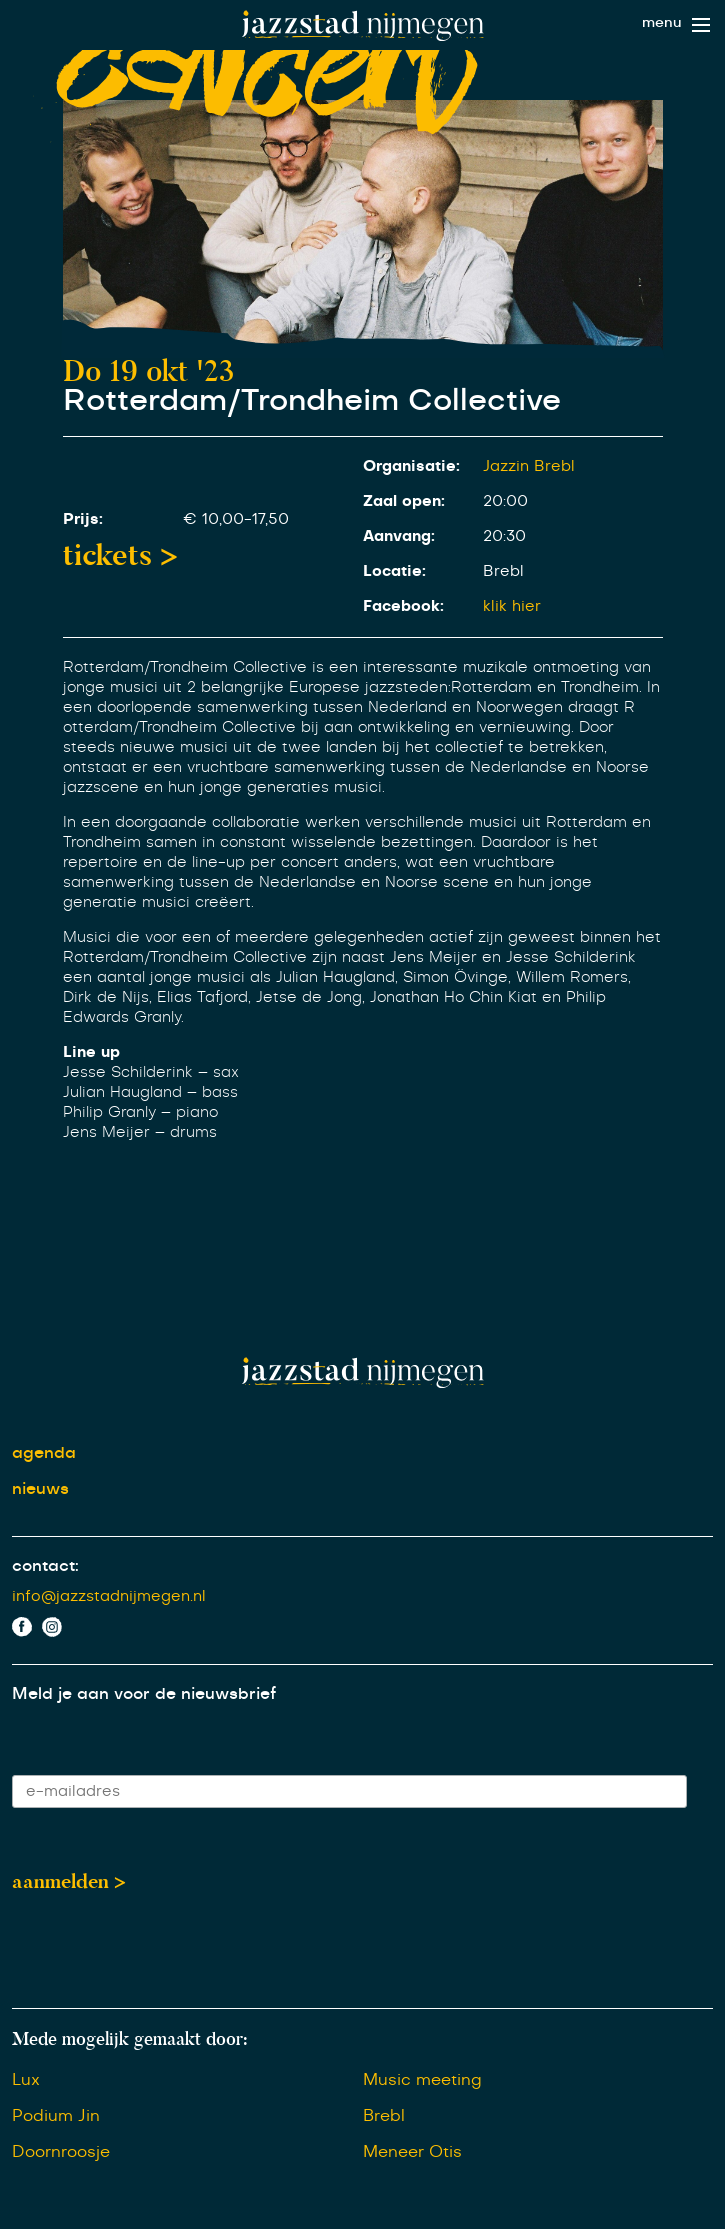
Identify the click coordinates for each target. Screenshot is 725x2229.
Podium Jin (56, 2116)
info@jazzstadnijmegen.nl (109, 1596)
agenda (44, 1453)
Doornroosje (61, 2152)
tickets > (120, 555)
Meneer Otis (412, 2152)
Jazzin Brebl (529, 466)
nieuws (40, 1489)
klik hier (512, 606)
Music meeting (422, 2080)
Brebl (384, 2116)
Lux (26, 2080)
